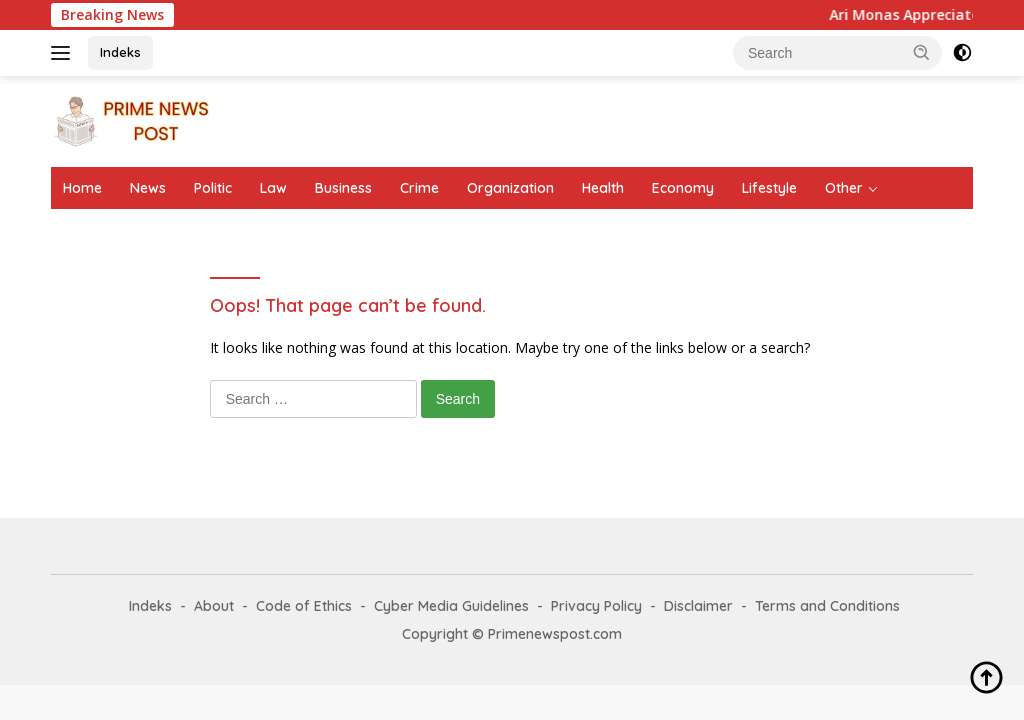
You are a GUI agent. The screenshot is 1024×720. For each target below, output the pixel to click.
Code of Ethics (304, 606)
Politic (213, 188)
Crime (419, 188)
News (148, 188)
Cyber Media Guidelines (451, 606)
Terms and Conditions (827, 606)
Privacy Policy (596, 606)
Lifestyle (769, 188)
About (214, 606)
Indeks (120, 52)
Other (844, 188)
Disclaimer (698, 606)
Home (82, 188)
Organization (510, 188)
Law (273, 188)
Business (343, 188)
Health (603, 188)
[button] (922, 52)
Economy (683, 188)
